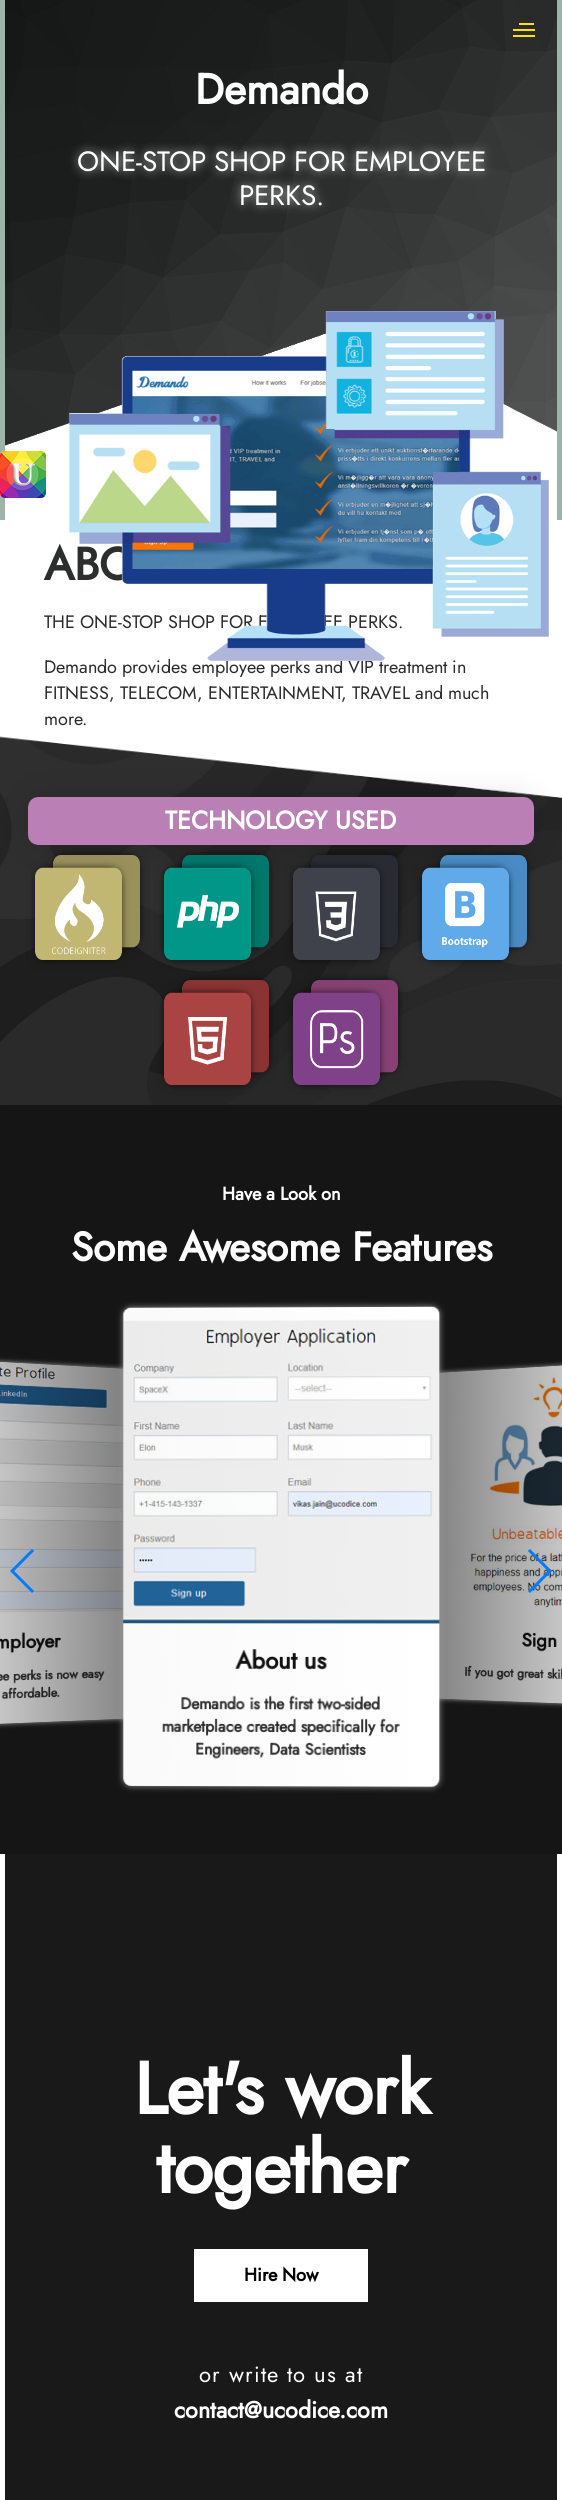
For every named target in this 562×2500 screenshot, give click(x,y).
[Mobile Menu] (525, 30)
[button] (23, 1571)
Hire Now (281, 2275)
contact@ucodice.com (281, 2410)
